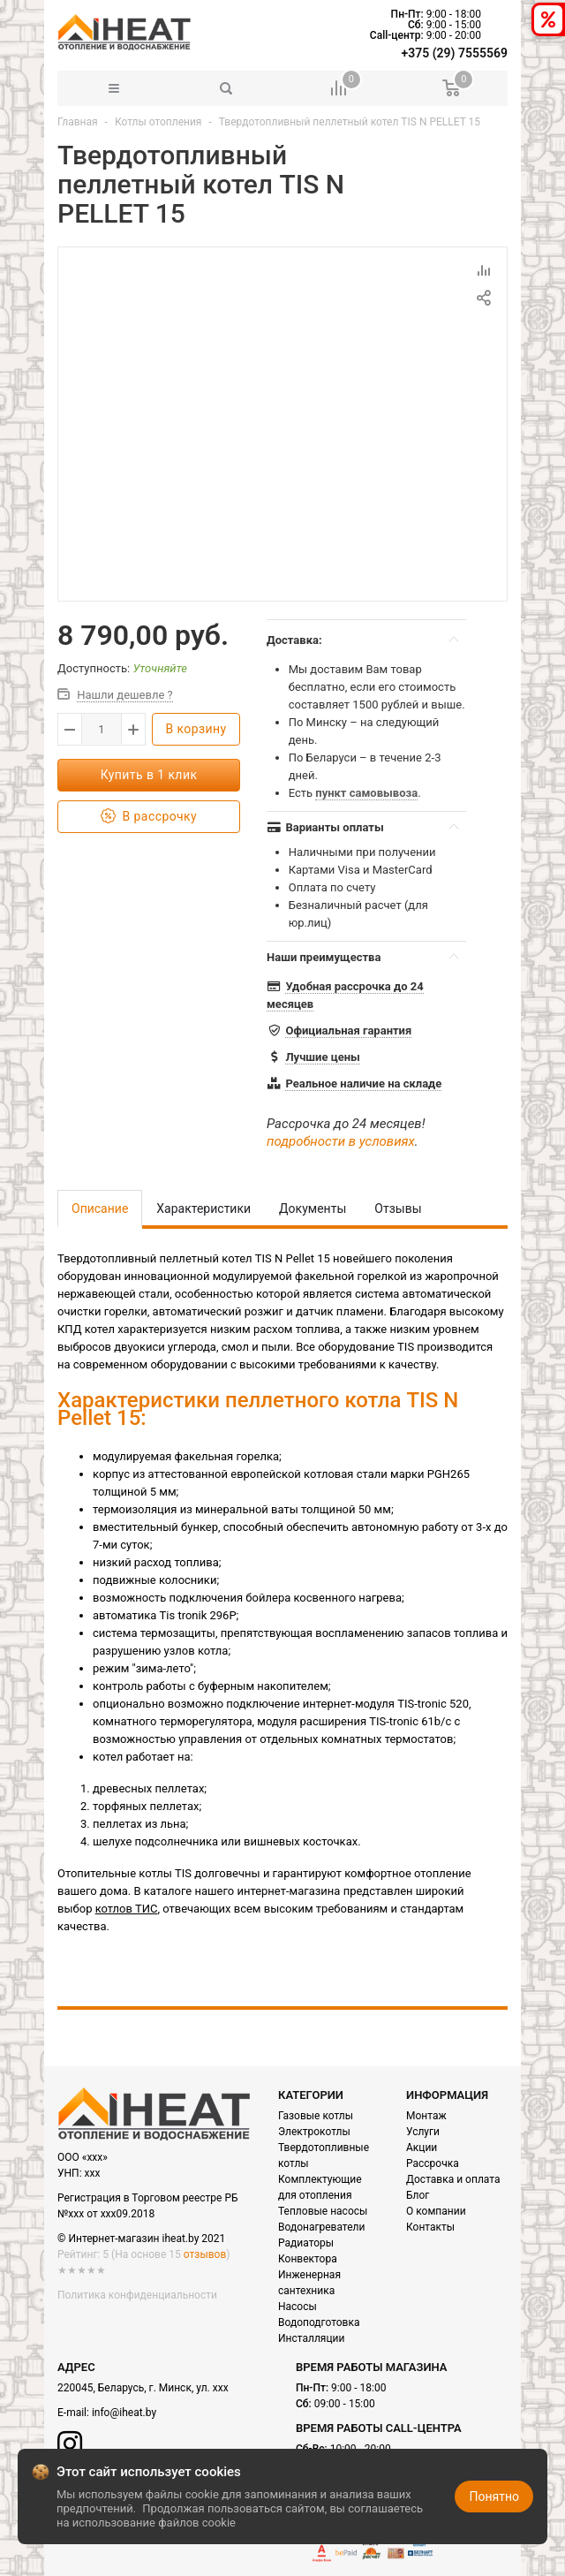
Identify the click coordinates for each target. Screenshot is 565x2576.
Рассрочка (432, 2163)
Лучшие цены (322, 1057)
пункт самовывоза (366, 792)
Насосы (297, 2306)
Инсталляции (311, 2338)
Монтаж (426, 2116)
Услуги (423, 2131)
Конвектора (307, 2259)
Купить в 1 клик (149, 775)
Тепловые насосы (322, 2211)
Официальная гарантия (348, 1030)
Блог (417, 2195)
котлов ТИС (126, 1908)
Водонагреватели (321, 2227)
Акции (421, 2147)
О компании (436, 2211)
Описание (100, 1208)
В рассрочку (149, 816)
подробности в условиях (341, 1141)
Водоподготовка (318, 2322)
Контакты (430, 2227)
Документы (312, 1208)
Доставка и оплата (453, 2179)
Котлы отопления (158, 122)
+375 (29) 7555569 (455, 53)
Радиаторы (306, 2243)
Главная (77, 122)
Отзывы (397, 1208)
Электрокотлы (314, 2131)
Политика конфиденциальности (137, 2295)
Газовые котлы (315, 2116)
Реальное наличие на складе (363, 1083)
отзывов (205, 2254)
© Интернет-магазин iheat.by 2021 (141, 2238)
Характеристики (203, 1208)
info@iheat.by (124, 2412)
